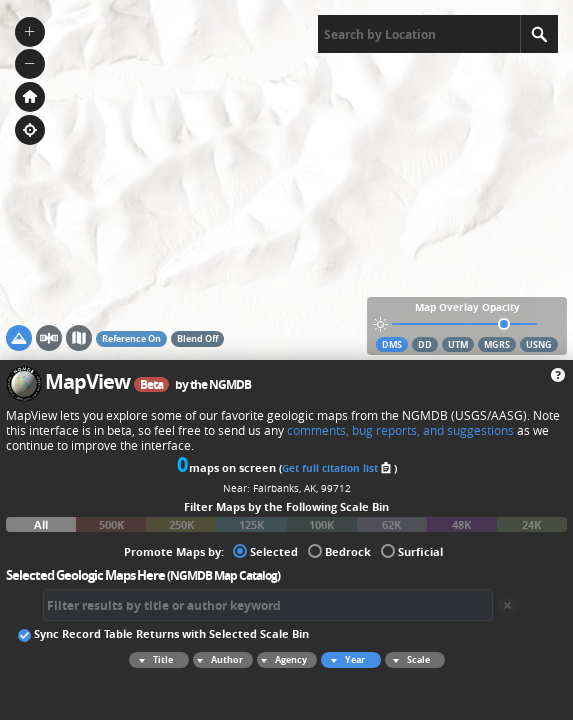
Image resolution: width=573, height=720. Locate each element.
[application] (286, 180)
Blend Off (197, 338)
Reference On (131, 338)
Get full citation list (338, 468)
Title (153, 660)
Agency (282, 660)
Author (218, 660)
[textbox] (419, 34)
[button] (30, 32)
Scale (408, 660)
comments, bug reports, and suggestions (400, 430)
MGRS (497, 344)
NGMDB (230, 384)
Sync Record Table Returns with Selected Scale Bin (163, 633)
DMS (392, 344)
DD (425, 344)
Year (345, 660)
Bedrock (339, 550)
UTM (458, 344)
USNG (539, 344)
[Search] (539, 34)
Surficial (412, 550)
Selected (265, 550)
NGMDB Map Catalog (223, 575)
